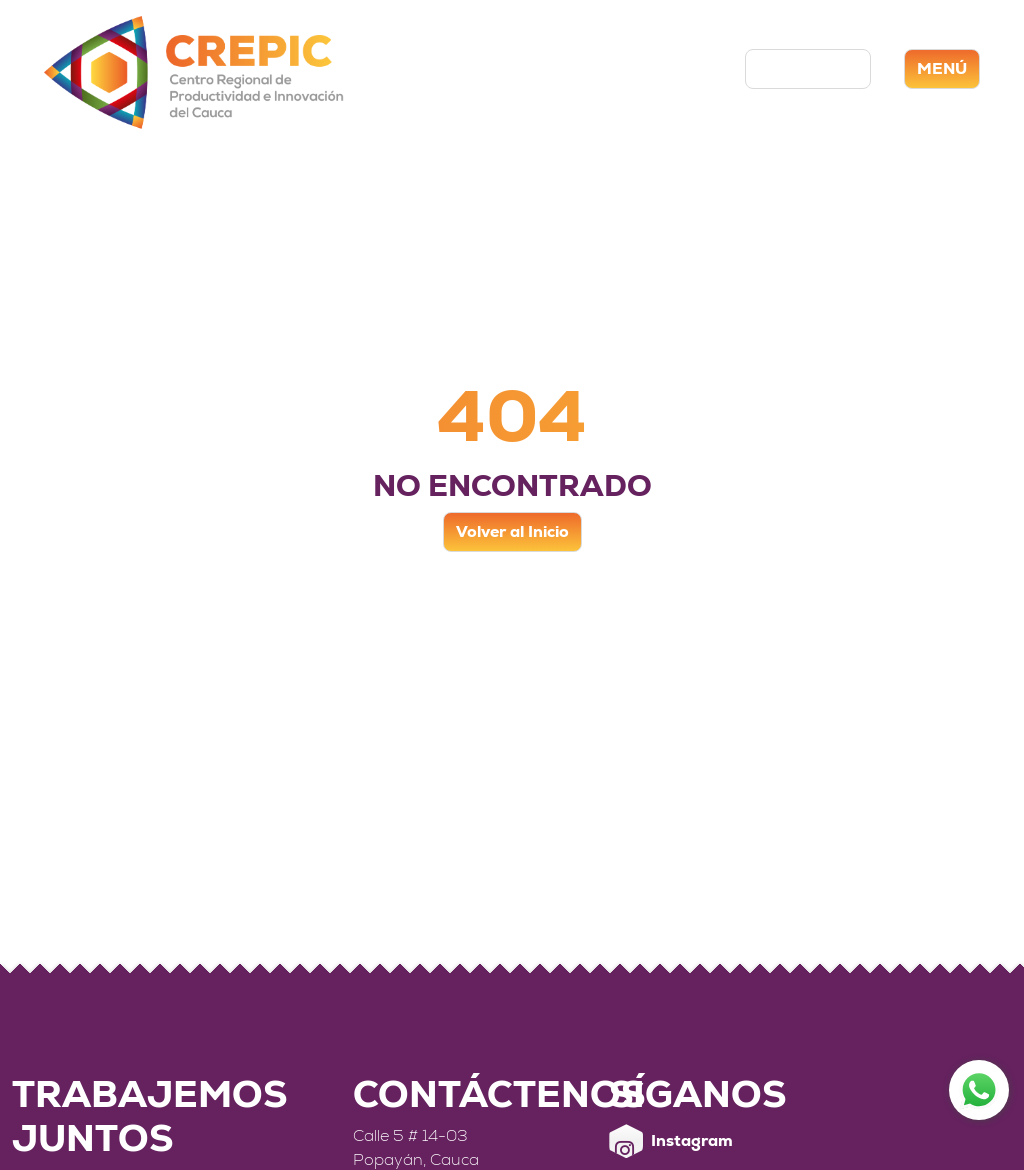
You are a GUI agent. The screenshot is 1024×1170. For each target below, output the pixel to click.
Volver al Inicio (512, 531)
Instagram (671, 1141)
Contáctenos (808, 68)
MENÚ (942, 68)
